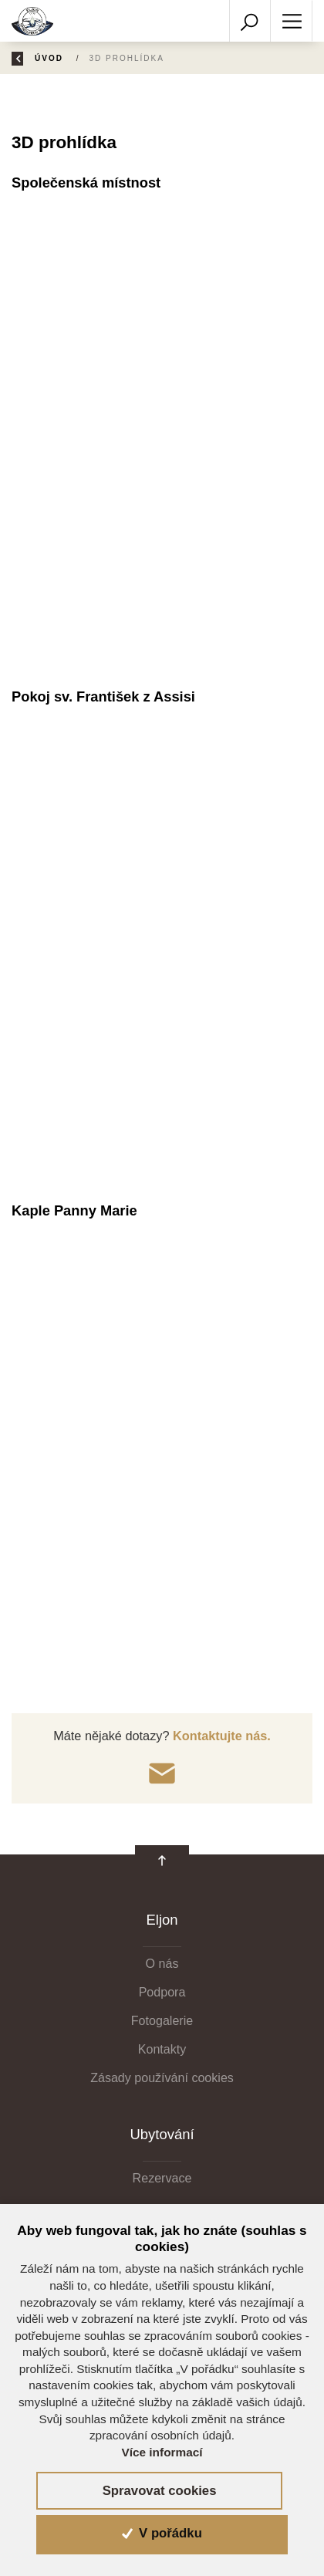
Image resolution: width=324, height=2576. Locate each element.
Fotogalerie (162, 2020)
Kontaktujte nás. (220, 1736)
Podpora (162, 1992)
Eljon (161, 1920)
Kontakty (162, 2049)
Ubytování (162, 2134)
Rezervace (162, 2178)
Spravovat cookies (160, 2490)
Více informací (161, 2452)
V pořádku (162, 2533)
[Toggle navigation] (291, 21)
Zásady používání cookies (162, 2077)
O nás (162, 1963)
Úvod (55, 58)
